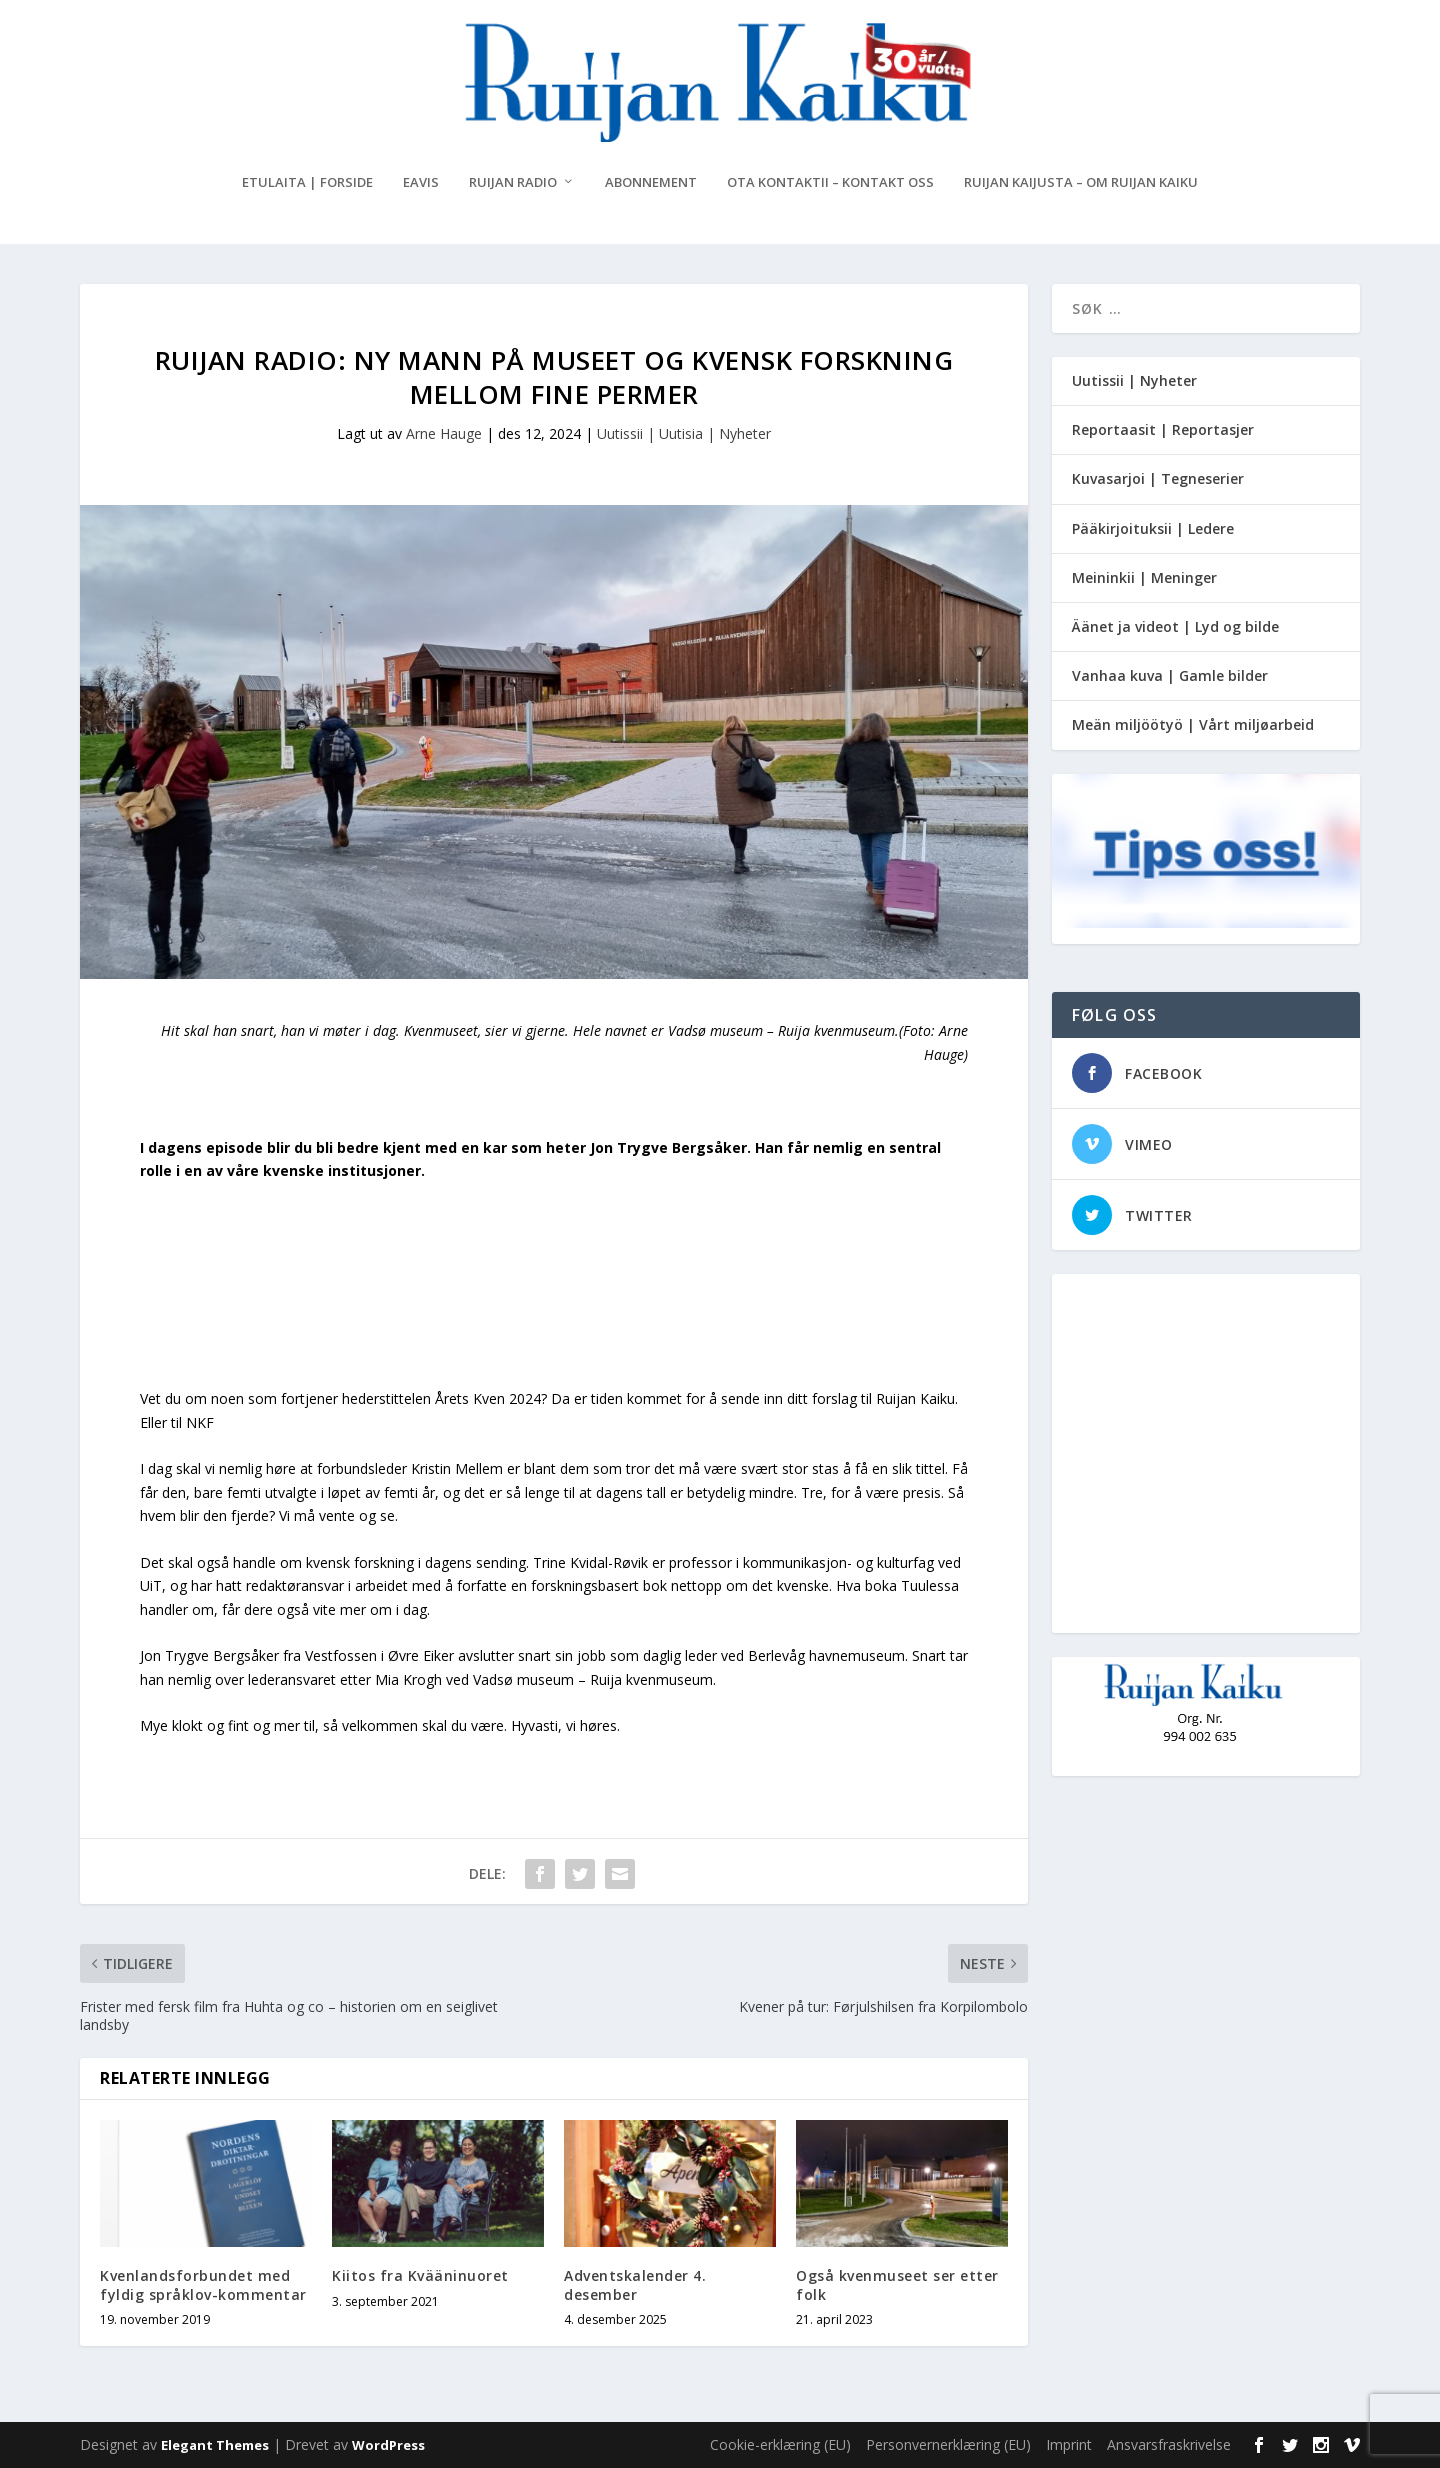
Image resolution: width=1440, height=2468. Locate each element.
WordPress (388, 2445)
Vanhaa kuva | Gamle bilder (1170, 675)
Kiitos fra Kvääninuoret (420, 2275)
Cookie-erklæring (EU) (780, 2444)
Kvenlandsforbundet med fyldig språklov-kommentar (203, 2284)
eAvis (421, 182)
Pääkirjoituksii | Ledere (1153, 528)
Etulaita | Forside (307, 182)
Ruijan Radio (513, 182)
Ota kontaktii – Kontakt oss (830, 182)
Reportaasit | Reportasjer (1163, 429)
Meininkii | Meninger (1144, 577)
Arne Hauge (444, 433)
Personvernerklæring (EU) (948, 2444)
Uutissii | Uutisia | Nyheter (684, 433)
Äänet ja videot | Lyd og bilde (1175, 626)
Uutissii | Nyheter (1134, 380)
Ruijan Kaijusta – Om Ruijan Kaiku (1081, 182)
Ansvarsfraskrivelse (1169, 2444)
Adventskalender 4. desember (635, 2284)
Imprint (1069, 2444)
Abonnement (651, 182)
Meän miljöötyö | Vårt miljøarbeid (1193, 724)
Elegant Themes (215, 2445)
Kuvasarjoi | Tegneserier (1158, 478)
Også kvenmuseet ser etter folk (897, 2284)
